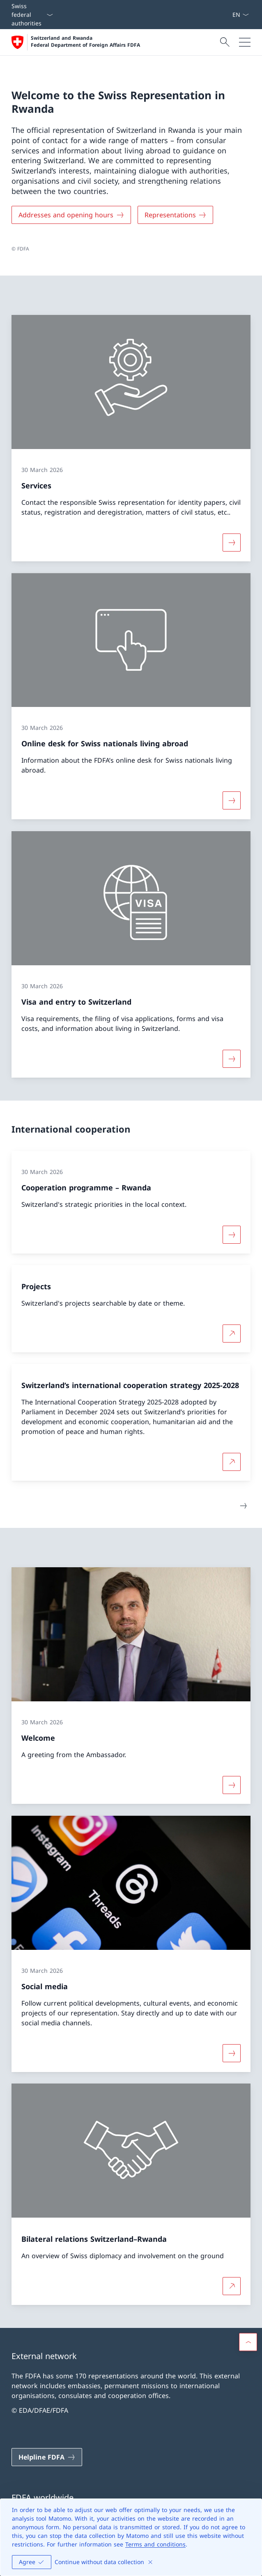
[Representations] (176, 215)
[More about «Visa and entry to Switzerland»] (232, 1059)
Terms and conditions (155, 2544)
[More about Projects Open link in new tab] (232, 1333)
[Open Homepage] (75, 42)
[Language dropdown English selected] (240, 14)
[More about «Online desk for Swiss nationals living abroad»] (232, 801)
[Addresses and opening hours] (71, 215)
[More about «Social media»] (232, 2053)
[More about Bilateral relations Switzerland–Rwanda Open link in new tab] (232, 2286)
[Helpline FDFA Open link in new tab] (46, 2457)
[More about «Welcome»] (232, 1785)
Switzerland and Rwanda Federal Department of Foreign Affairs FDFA (85, 41)
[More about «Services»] (232, 542)
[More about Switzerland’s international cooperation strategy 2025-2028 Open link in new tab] (232, 1461)
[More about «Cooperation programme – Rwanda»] (232, 1235)
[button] (248, 2342)
